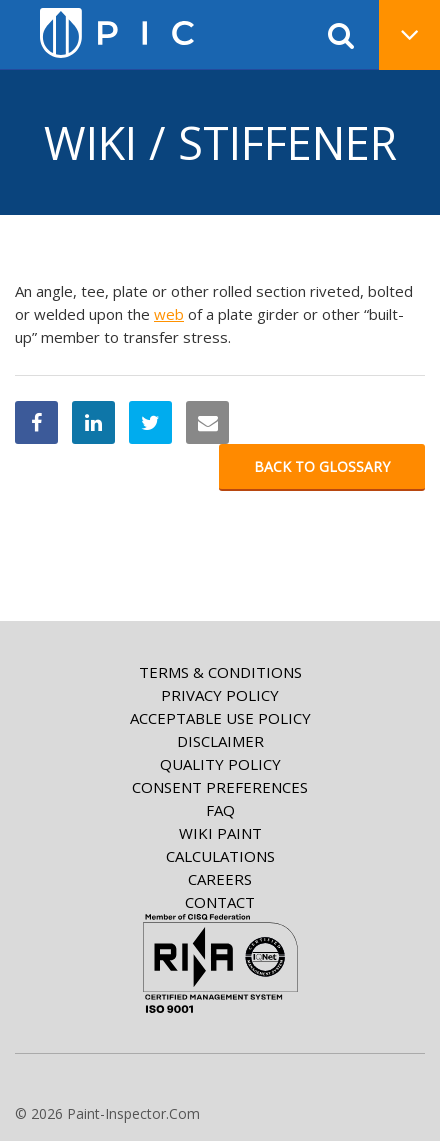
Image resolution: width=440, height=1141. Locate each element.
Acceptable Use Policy (220, 718)
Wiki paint (220, 833)
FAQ (220, 810)
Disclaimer (220, 741)
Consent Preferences (220, 787)
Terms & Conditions (220, 672)
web (169, 314)
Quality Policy (220, 764)
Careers (220, 879)
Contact (220, 902)
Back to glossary (322, 466)
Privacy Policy (220, 695)
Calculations (220, 856)
